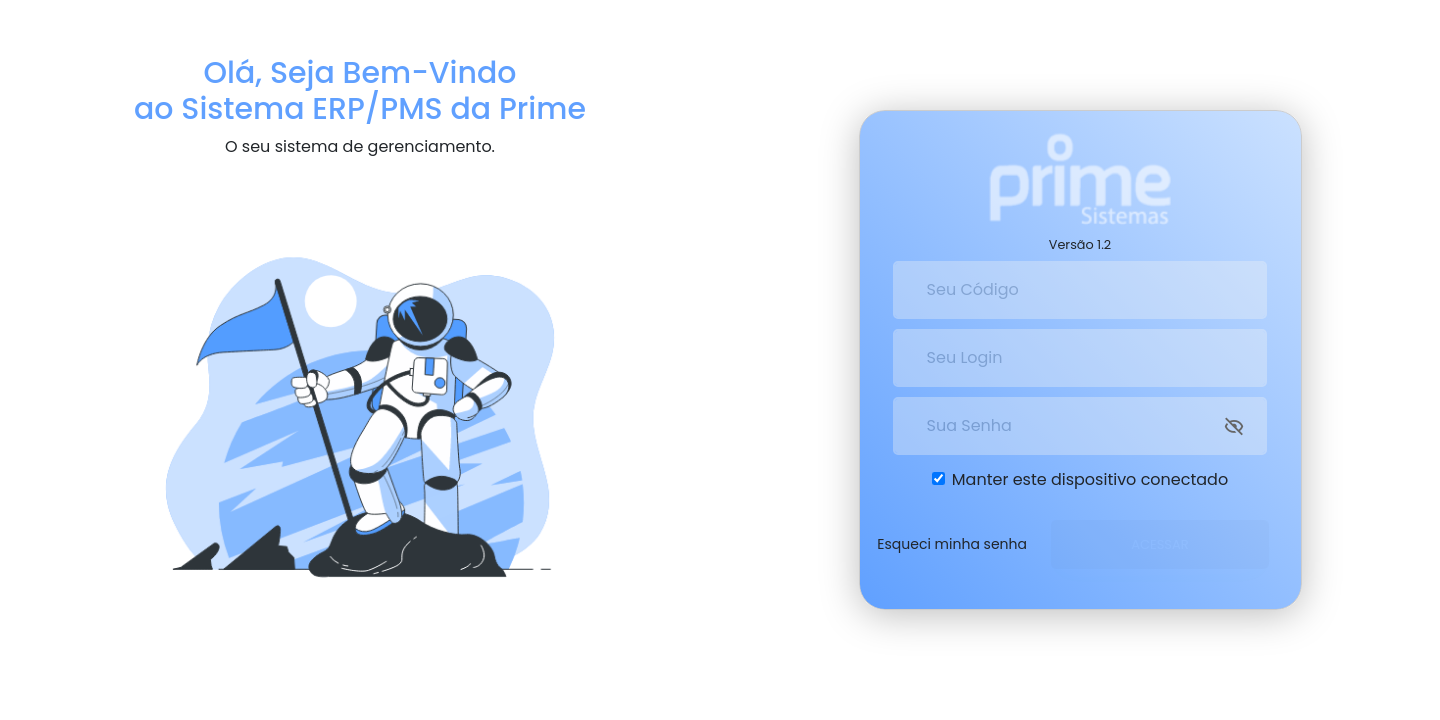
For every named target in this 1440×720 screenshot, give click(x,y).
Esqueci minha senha (952, 540)
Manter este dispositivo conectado (1090, 475)
